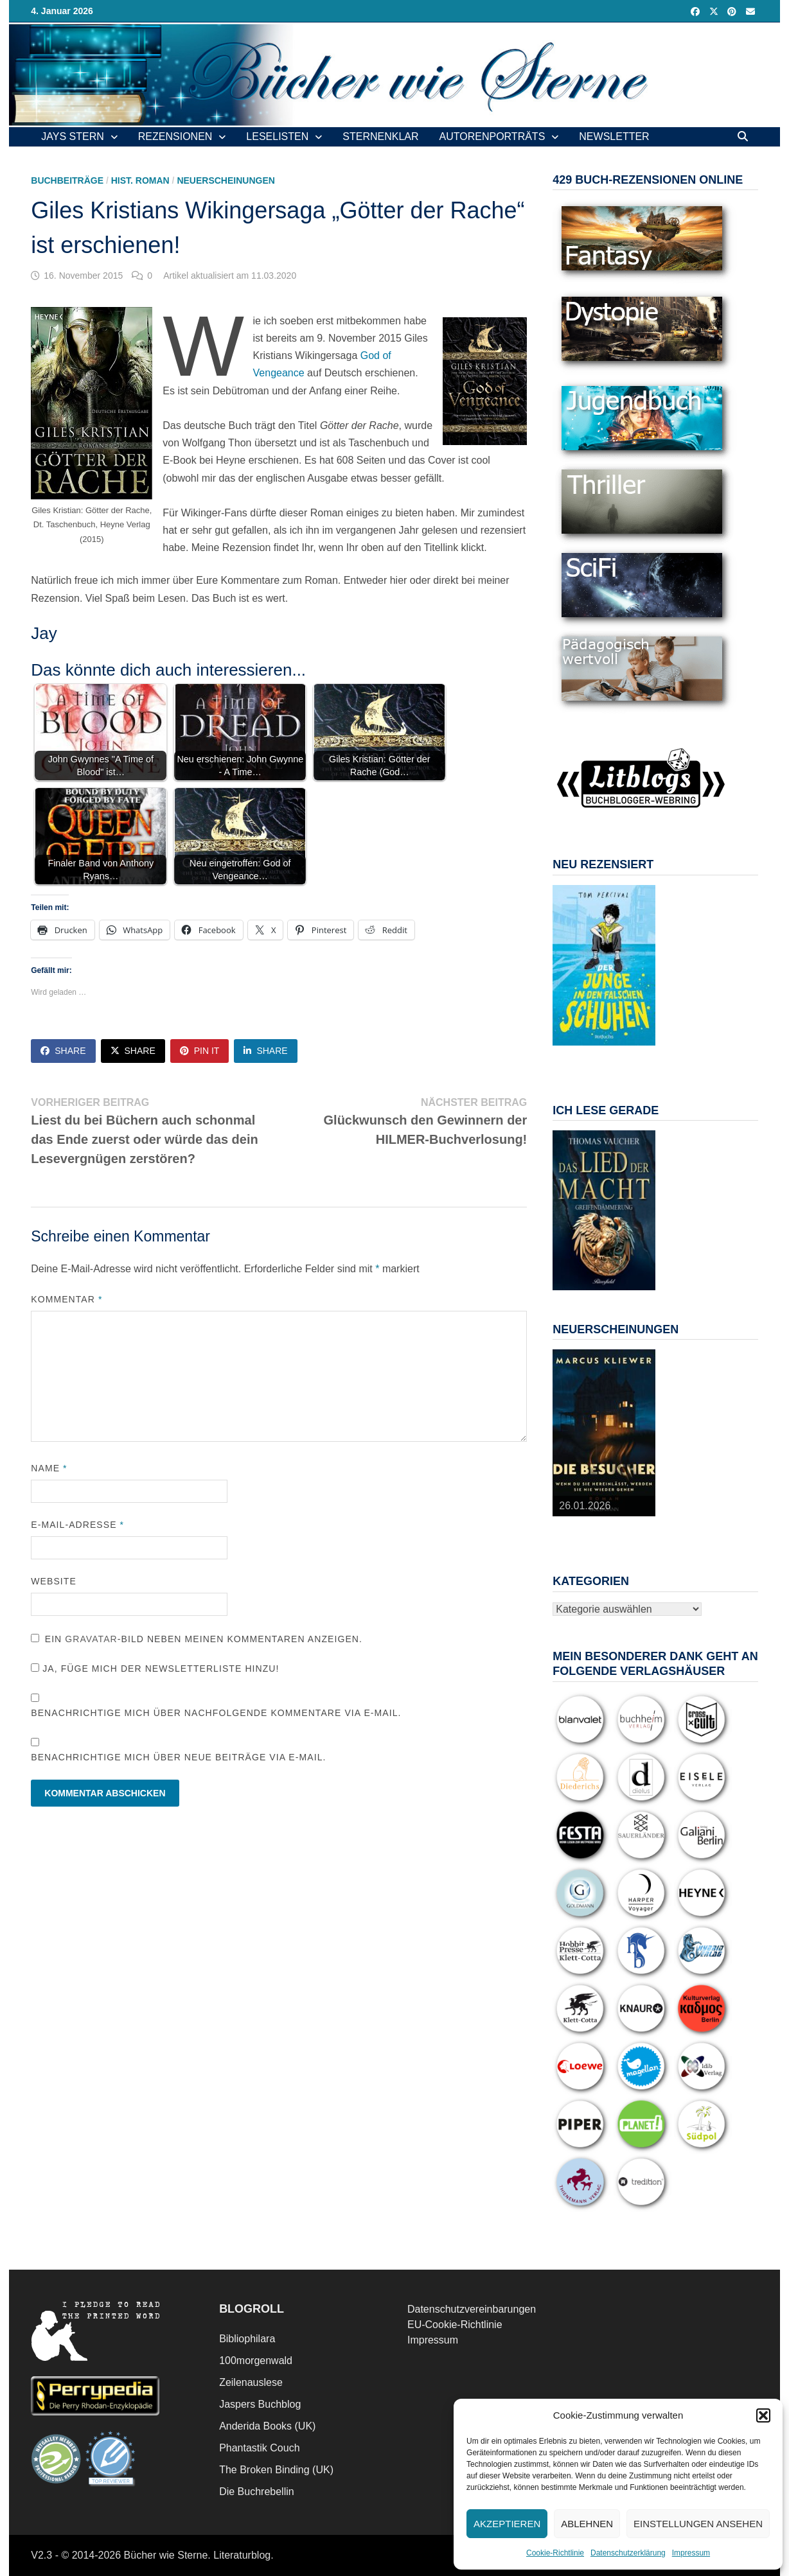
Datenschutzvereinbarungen (471, 2309)
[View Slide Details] (604, 965)
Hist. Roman (140, 180)
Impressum (691, 2552)
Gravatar (91, 1639)
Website (53, 1581)
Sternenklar (380, 136)
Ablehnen (587, 2523)
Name (49, 1468)
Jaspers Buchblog (260, 2404)
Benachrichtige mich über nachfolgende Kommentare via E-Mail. (216, 1713)
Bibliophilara (247, 2338)
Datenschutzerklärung (628, 2552)
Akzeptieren (507, 2523)
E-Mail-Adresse (77, 1525)
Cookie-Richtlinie (555, 2552)
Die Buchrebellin (256, 2491)
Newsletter (614, 136)
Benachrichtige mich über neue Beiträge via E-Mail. (178, 1757)
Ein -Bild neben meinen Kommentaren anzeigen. (203, 1639)
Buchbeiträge (67, 180)
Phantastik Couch (259, 2447)
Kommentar (66, 1299)
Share (62, 1051)
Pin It (200, 1051)
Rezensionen (175, 136)
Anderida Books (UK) (267, 2426)
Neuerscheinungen (225, 180)
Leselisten (277, 136)
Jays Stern (72, 136)
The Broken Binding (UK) (276, 2469)
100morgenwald (255, 2360)
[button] (763, 2415)
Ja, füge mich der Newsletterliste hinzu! (155, 1668)
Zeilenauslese (251, 2382)
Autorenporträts (492, 136)
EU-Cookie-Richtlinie (454, 2324)
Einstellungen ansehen (698, 2523)
